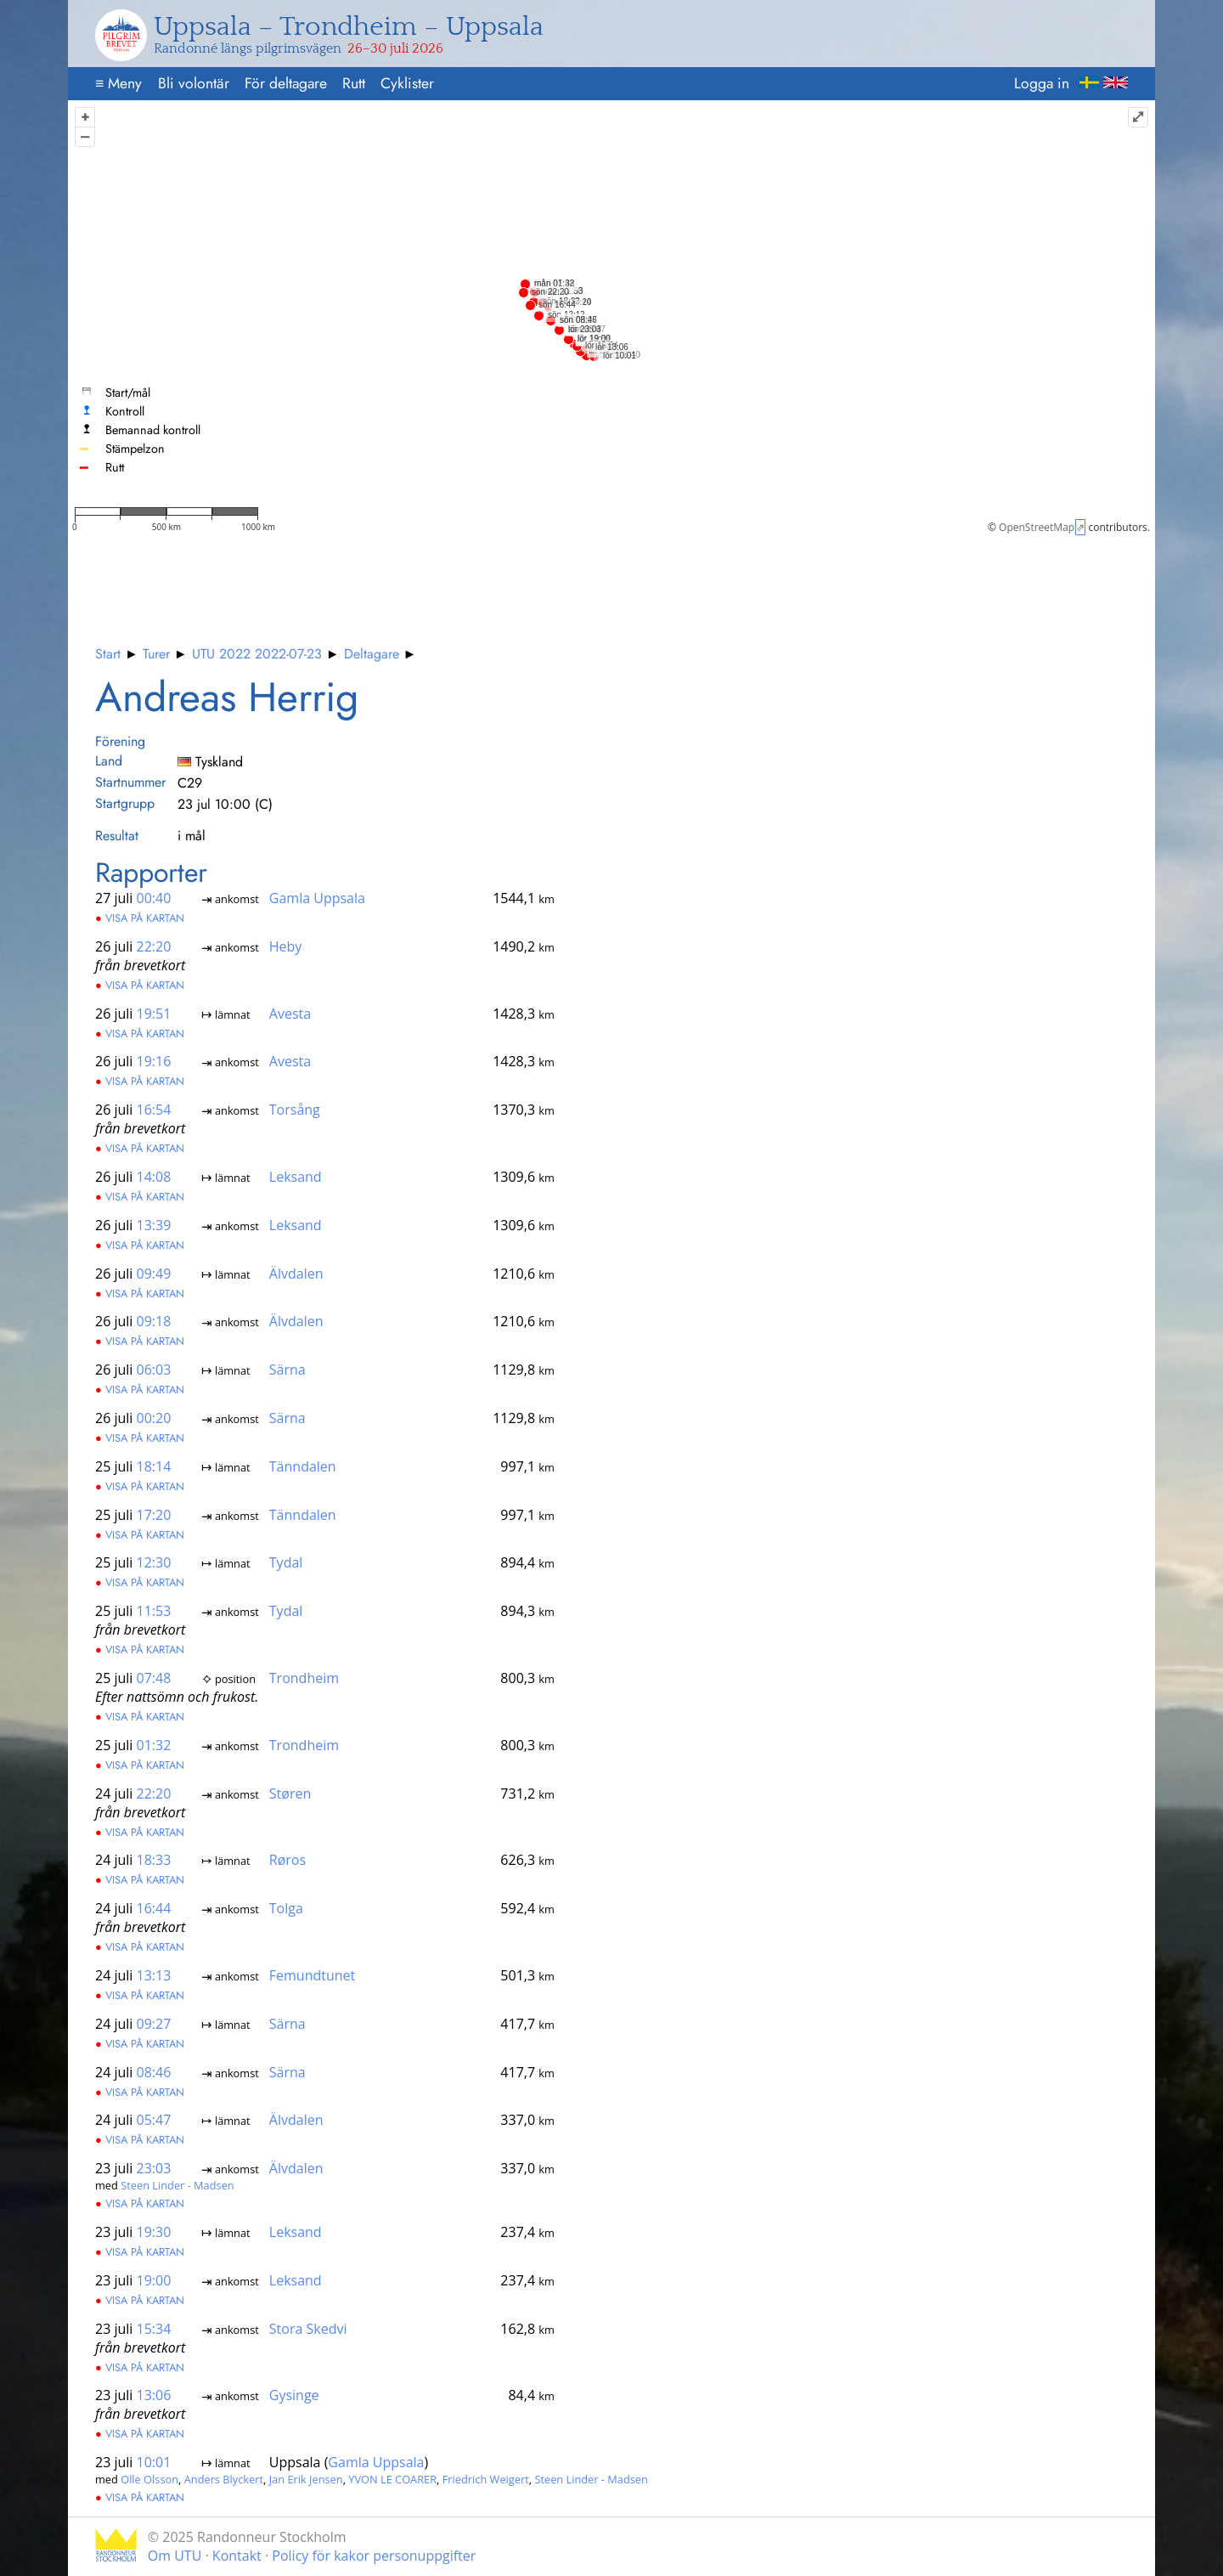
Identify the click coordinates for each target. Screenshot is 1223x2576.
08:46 (154, 2071)
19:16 (154, 1061)
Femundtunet (312, 1975)
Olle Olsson (149, 2479)
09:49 (154, 1272)
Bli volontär (193, 83)
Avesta (290, 1012)
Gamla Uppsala (317, 898)
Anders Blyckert (223, 2479)
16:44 (154, 1908)
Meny (118, 83)
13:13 (154, 1975)
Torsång (294, 1109)
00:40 (154, 898)
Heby (285, 946)
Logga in (1041, 83)
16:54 (154, 1109)
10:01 (154, 2462)
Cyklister (407, 83)
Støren (290, 1792)
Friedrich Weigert (485, 2479)
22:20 (154, 946)
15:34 (154, 2328)
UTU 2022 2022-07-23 (257, 654)
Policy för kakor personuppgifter (374, 2555)
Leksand (295, 1176)
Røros (287, 1859)
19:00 (154, 2279)
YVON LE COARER (392, 2479)
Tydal (286, 1562)
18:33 (154, 1859)
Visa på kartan (139, 918)
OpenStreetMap (1036, 527)
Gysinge (294, 2395)
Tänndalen (302, 1466)
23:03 (154, 2168)
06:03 (154, 1369)
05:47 (154, 2119)
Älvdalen (296, 1272)
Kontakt (237, 2555)
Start (108, 654)
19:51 (154, 1012)
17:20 (154, 1514)
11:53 (154, 1611)
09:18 (154, 1321)
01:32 (154, 1745)
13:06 (154, 2395)
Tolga (286, 1908)
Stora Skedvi (308, 2328)
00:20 (154, 1418)
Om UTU (175, 2555)
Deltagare (371, 654)
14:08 (154, 1176)
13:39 (154, 1225)
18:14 (154, 1466)
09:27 (154, 2023)
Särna (287, 1369)
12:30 (154, 1562)
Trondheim (304, 1678)
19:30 (154, 2232)
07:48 (154, 1678)
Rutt (353, 83)
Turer (156, 654)
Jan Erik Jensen (306, 2479)
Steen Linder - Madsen (177, 2185)
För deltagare (286, 83)
